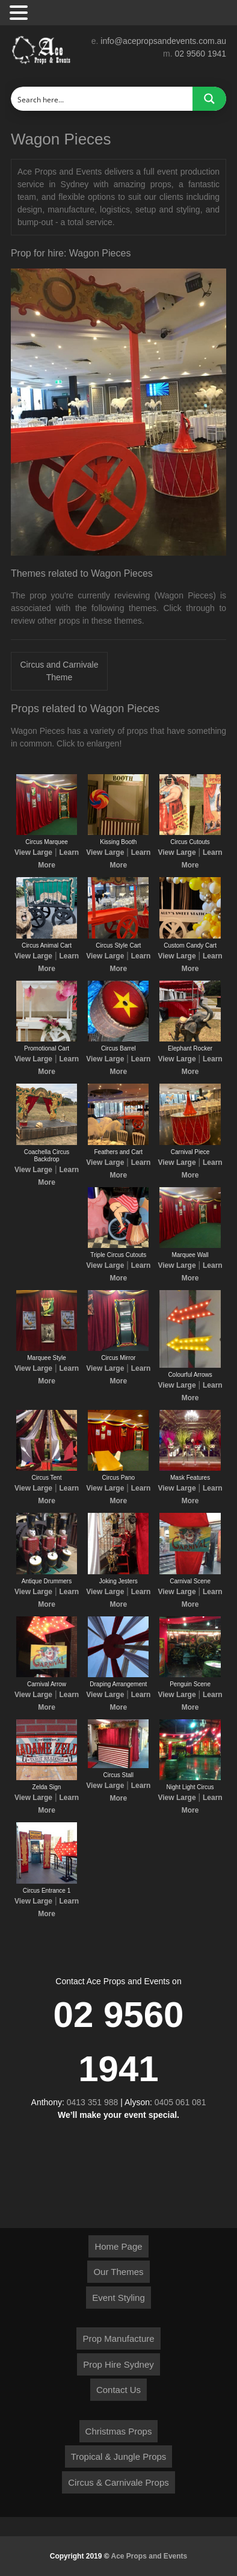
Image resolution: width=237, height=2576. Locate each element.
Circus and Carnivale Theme (59, 671)
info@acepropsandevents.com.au (163, 41)
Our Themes (118, 2272)
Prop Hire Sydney (118, 2364)
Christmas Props (118, 2431)
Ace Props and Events (149, 2556)
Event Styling (118, 2297)
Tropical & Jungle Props (119, 2456)
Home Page (118, 2246)
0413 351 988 (92, 2102)
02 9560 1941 (200, 53)
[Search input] (102, 98)
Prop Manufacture (118, 2338)
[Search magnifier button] (209, 99)
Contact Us (118, 2390)
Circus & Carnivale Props (118, 2482)
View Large (33, 852)
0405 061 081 (180, 2102)
